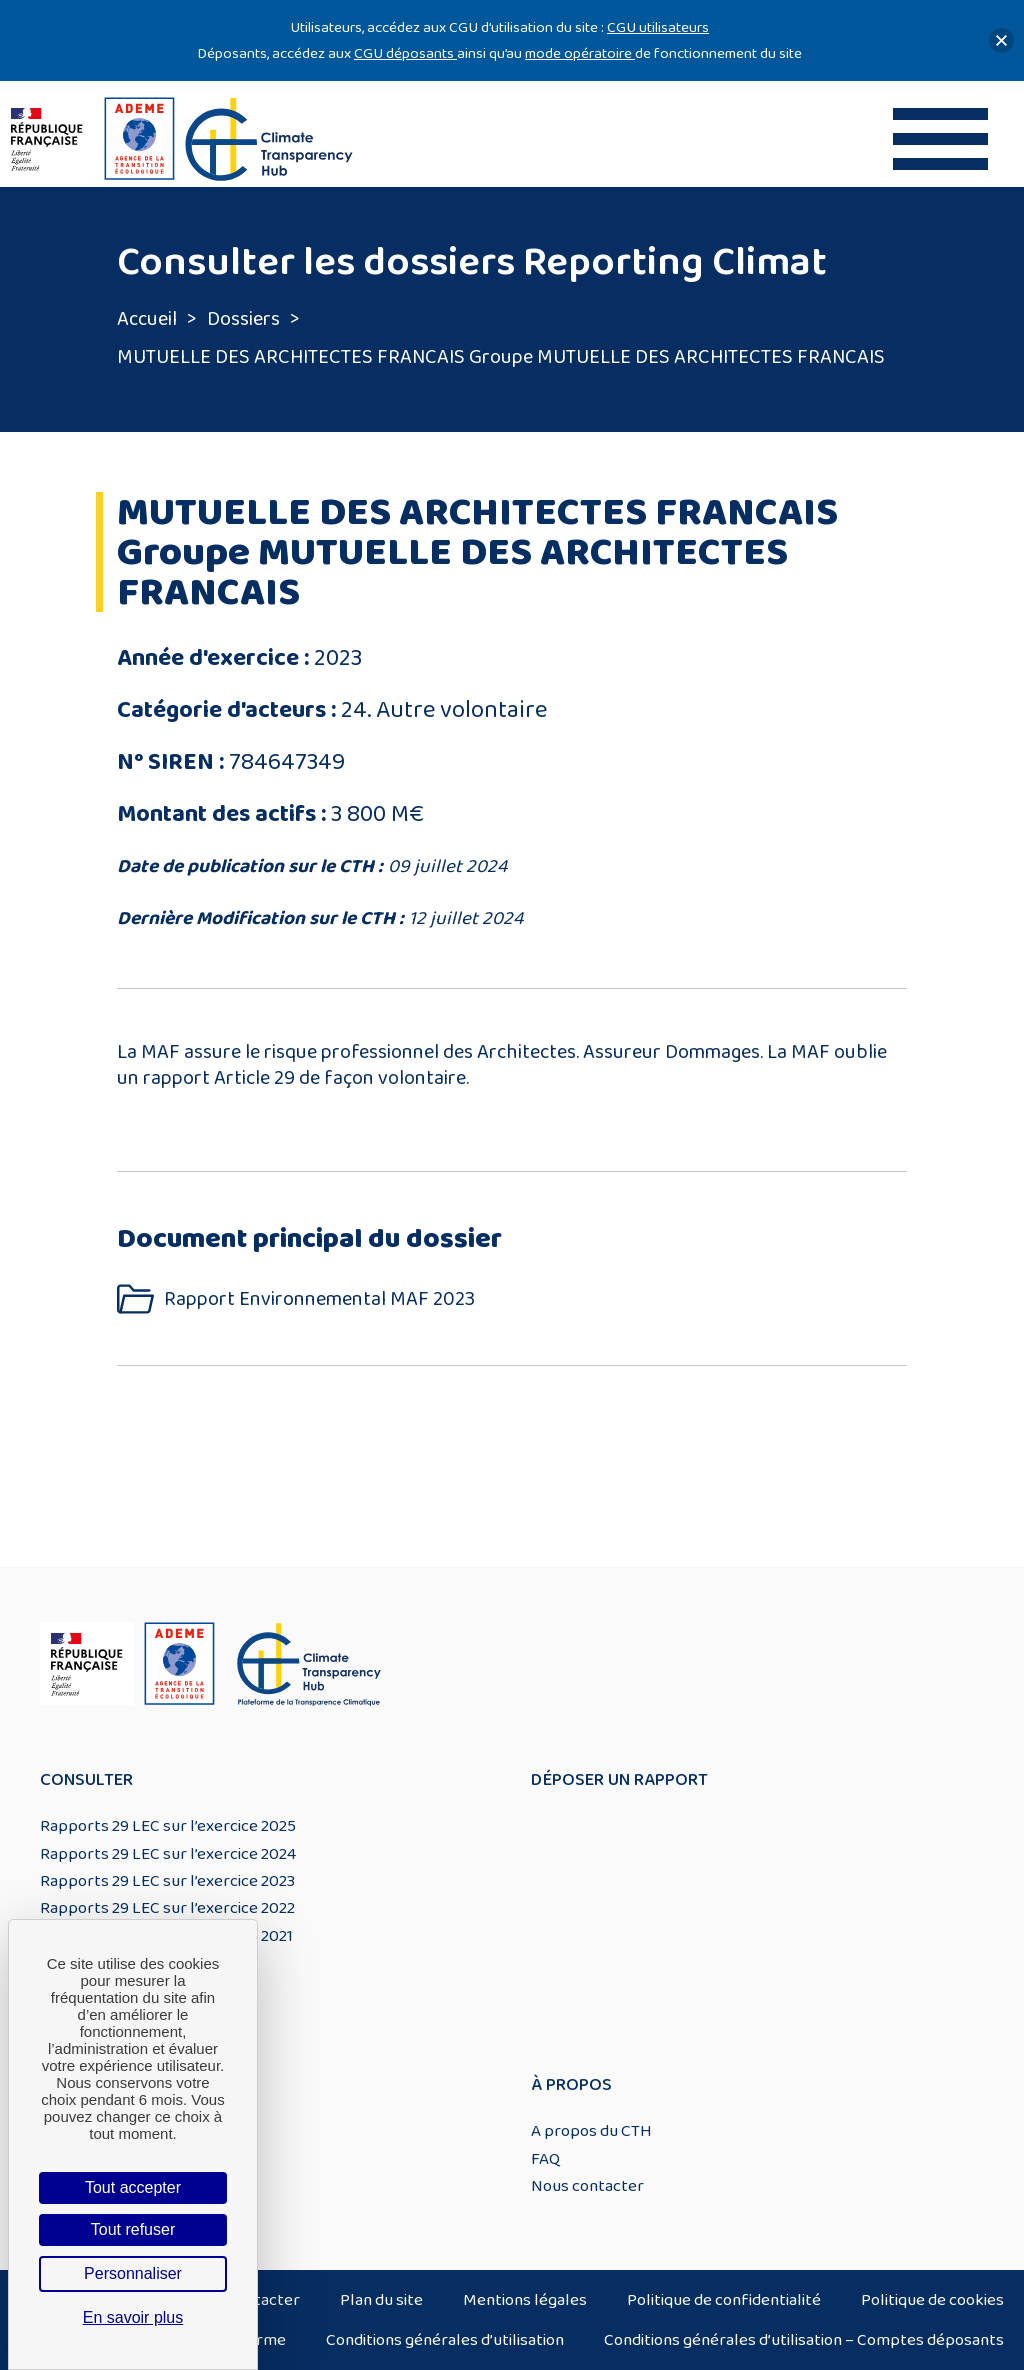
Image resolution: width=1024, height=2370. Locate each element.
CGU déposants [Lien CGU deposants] (405, 53)
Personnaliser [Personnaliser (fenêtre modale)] (133, 2273)
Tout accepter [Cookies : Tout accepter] (133, 2187)
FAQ (545, 2159)
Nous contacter (587, 2186)
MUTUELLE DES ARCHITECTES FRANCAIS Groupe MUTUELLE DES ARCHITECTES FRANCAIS (501, 357)
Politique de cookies (932, 2300)
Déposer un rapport (619, 1780)
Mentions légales (525, 2300)
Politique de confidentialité (724, 2300)
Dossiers (243, 319)
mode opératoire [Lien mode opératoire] (580, 53)
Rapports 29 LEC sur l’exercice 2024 (168, 1854)
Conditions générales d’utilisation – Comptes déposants (804, 2340)
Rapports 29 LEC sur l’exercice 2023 (167, 1881)
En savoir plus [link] (133, 2317)
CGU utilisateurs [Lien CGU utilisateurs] (658, 27)
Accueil (147, 319)
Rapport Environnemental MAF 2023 (319, 1299)
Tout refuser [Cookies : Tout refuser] (133, 2229)
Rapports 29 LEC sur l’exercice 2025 (168, 1826)
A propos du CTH (591, 2131)
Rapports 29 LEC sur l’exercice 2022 (167, 1908)
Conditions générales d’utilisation (445, 2340)
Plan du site (381, 2300)
